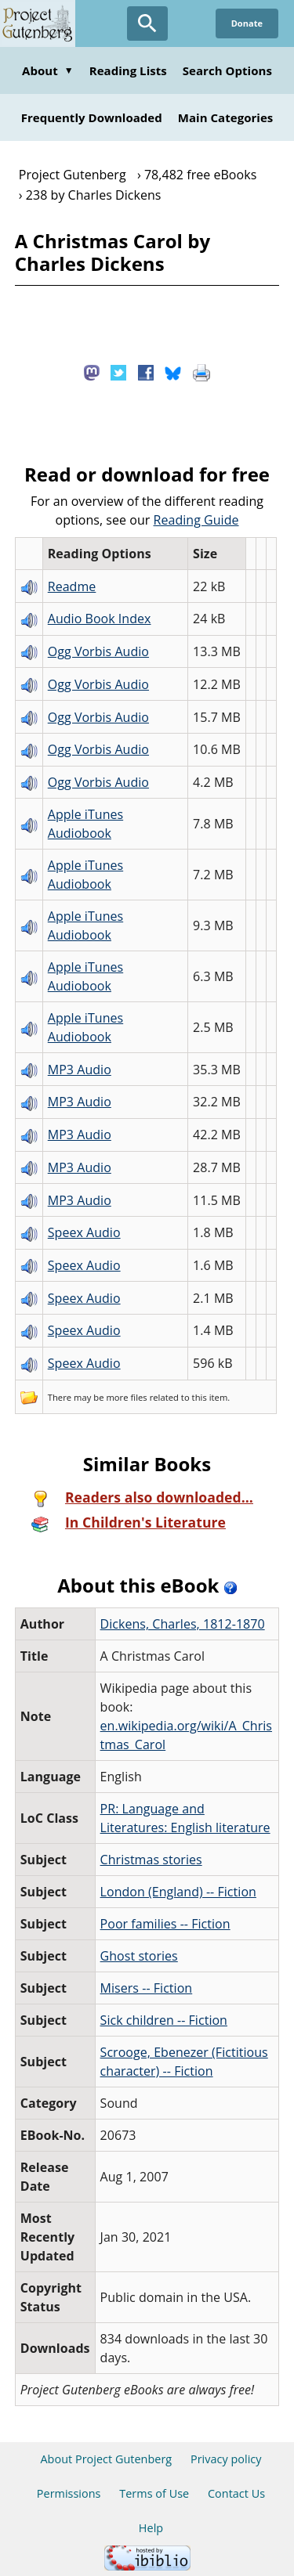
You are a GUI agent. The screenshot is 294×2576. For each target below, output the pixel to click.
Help (151, 2527)
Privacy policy (226, 2459)
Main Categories (226, 117)
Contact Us (236, 2493)
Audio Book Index (99, 618)
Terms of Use (154, 2493)
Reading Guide (196, 520)
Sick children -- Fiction (163, 2020)
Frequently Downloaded (91, 117)
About (48, 70)
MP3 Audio (79, 1069)
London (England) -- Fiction (178, 1891)
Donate (247, 23)
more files (126, 1397)
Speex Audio (84, 1232)
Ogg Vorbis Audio (98, 651)
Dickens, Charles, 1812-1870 (182, 1624)
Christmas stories (151, 1859)
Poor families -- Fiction (165, 1923)
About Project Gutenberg (106, 2459)
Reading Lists (128, 70)
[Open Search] (147, 23)
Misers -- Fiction (146, 1988)
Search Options (227, 70)
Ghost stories (139, 1955)
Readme (72, 586)
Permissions (69, 2493)
